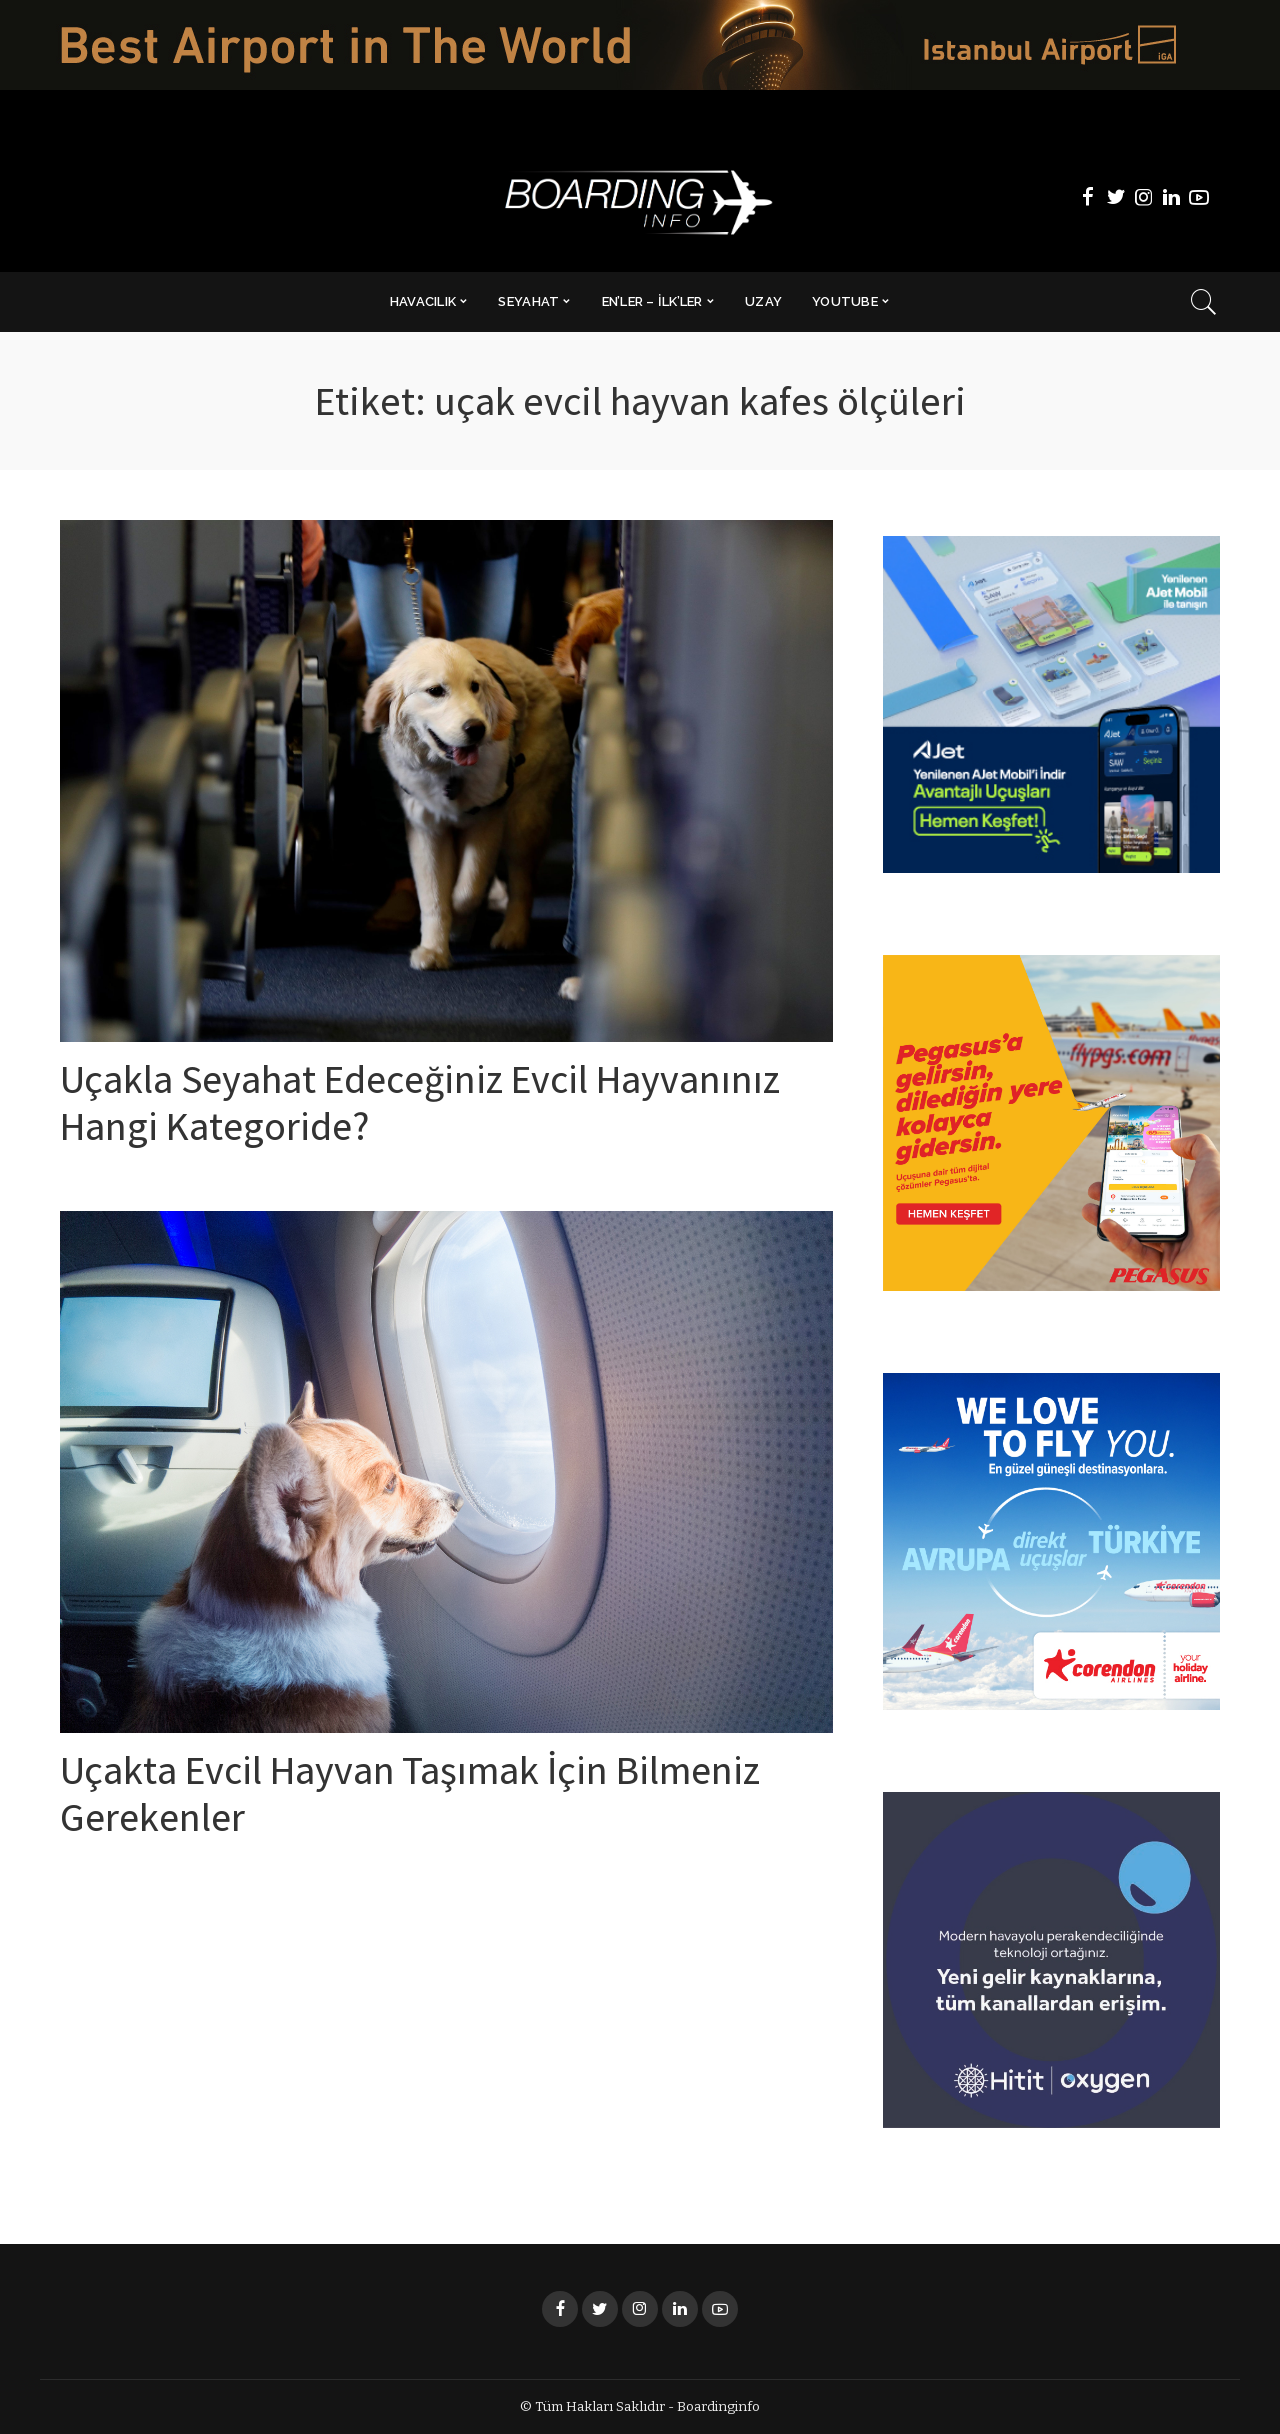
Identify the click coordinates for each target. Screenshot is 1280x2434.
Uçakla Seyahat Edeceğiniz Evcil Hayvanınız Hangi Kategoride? (423, 1108)
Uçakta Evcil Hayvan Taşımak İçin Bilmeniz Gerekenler (414, 1798)
